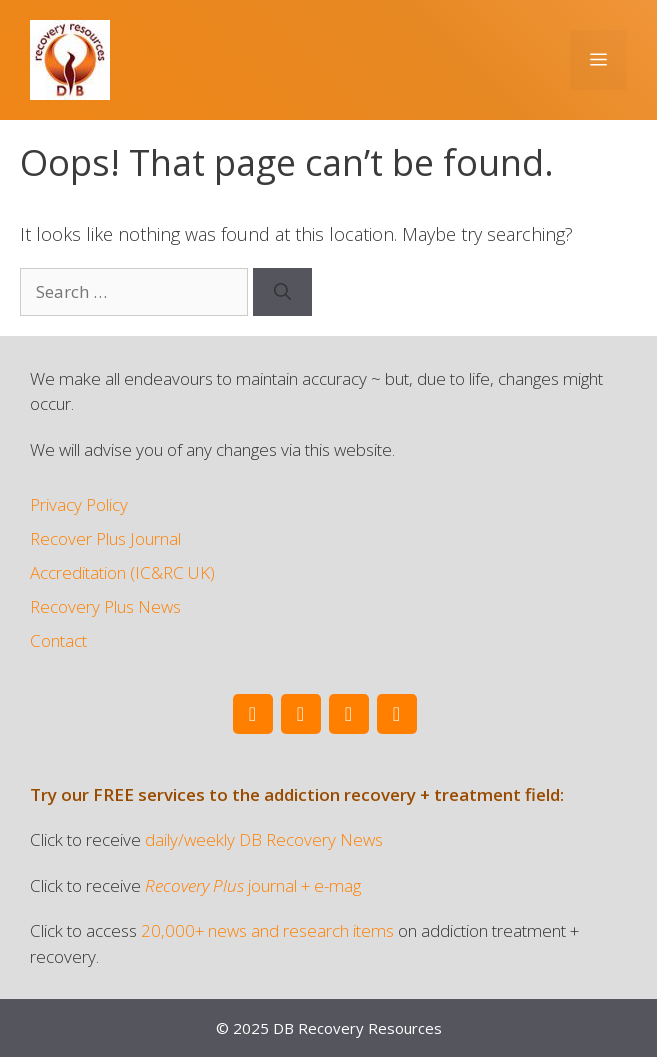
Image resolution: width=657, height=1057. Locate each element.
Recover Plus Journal (105, 538)
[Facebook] (301, 714)
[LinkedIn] (349, 714)
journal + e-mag (253, 885)
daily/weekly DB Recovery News (264, 839)
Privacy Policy (79, 504)
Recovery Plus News (105, 606)
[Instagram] (397, 714)
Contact (58, 640)
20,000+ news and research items (267, 930)
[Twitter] (253, 714)
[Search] (282, 292)
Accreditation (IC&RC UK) (122, 572)
